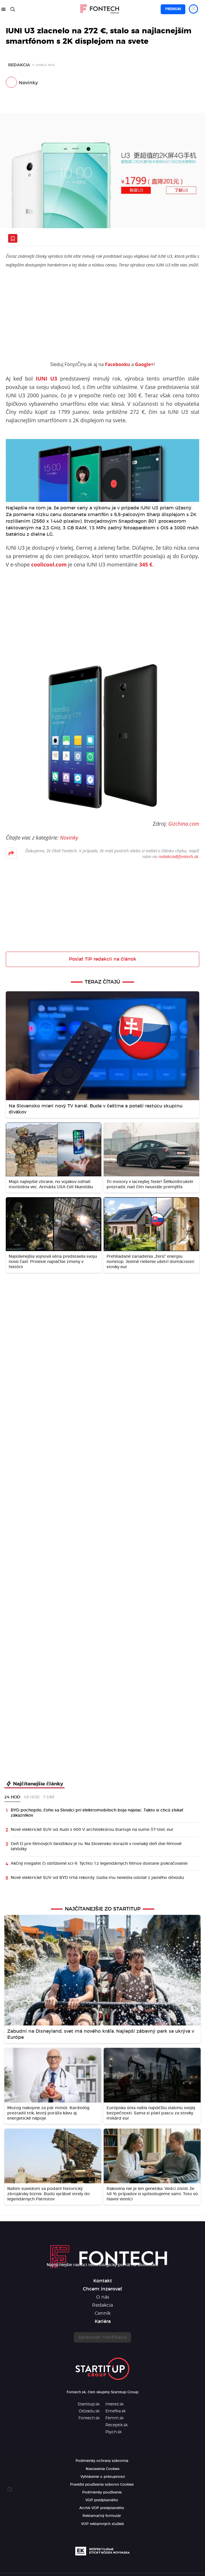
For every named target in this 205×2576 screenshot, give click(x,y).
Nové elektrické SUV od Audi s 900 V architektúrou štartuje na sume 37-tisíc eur (92, 1830)
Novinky (28, 83)
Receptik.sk (116, 2425)
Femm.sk (114, 2418)
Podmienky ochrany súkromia (102, 2460)
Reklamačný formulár (102, 2516)
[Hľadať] (12, 9)
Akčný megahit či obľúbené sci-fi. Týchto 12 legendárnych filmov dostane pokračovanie (99, 1864)
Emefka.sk (115, 2411)
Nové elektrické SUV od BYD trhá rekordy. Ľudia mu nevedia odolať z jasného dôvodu (97, 1878)
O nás (102, 2297)
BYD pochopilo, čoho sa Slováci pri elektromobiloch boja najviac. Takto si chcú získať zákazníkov (97, 1813)
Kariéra (103, 2321)
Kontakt (102, 2281)
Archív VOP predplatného (101, 2508)
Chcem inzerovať (102, 2289)
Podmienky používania (102, 2492)
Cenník (103, 2313)
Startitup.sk (89, 2404)
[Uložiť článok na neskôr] (12, 238)
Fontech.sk (89, 2418)
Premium (173, 9)
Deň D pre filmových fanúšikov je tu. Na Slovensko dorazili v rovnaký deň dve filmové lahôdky (96, 1846)
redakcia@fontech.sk (178, 856)
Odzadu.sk (89, 2411)
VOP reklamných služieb (102, 2524)
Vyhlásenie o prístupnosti (102, 2476)
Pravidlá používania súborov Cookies (102, 2484)
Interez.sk (114, 2404)
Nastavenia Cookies (103, 2469)
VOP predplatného (101, 2500)
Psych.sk (113, 2432)
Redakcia (19, 65)
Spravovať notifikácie (102, 2337)
